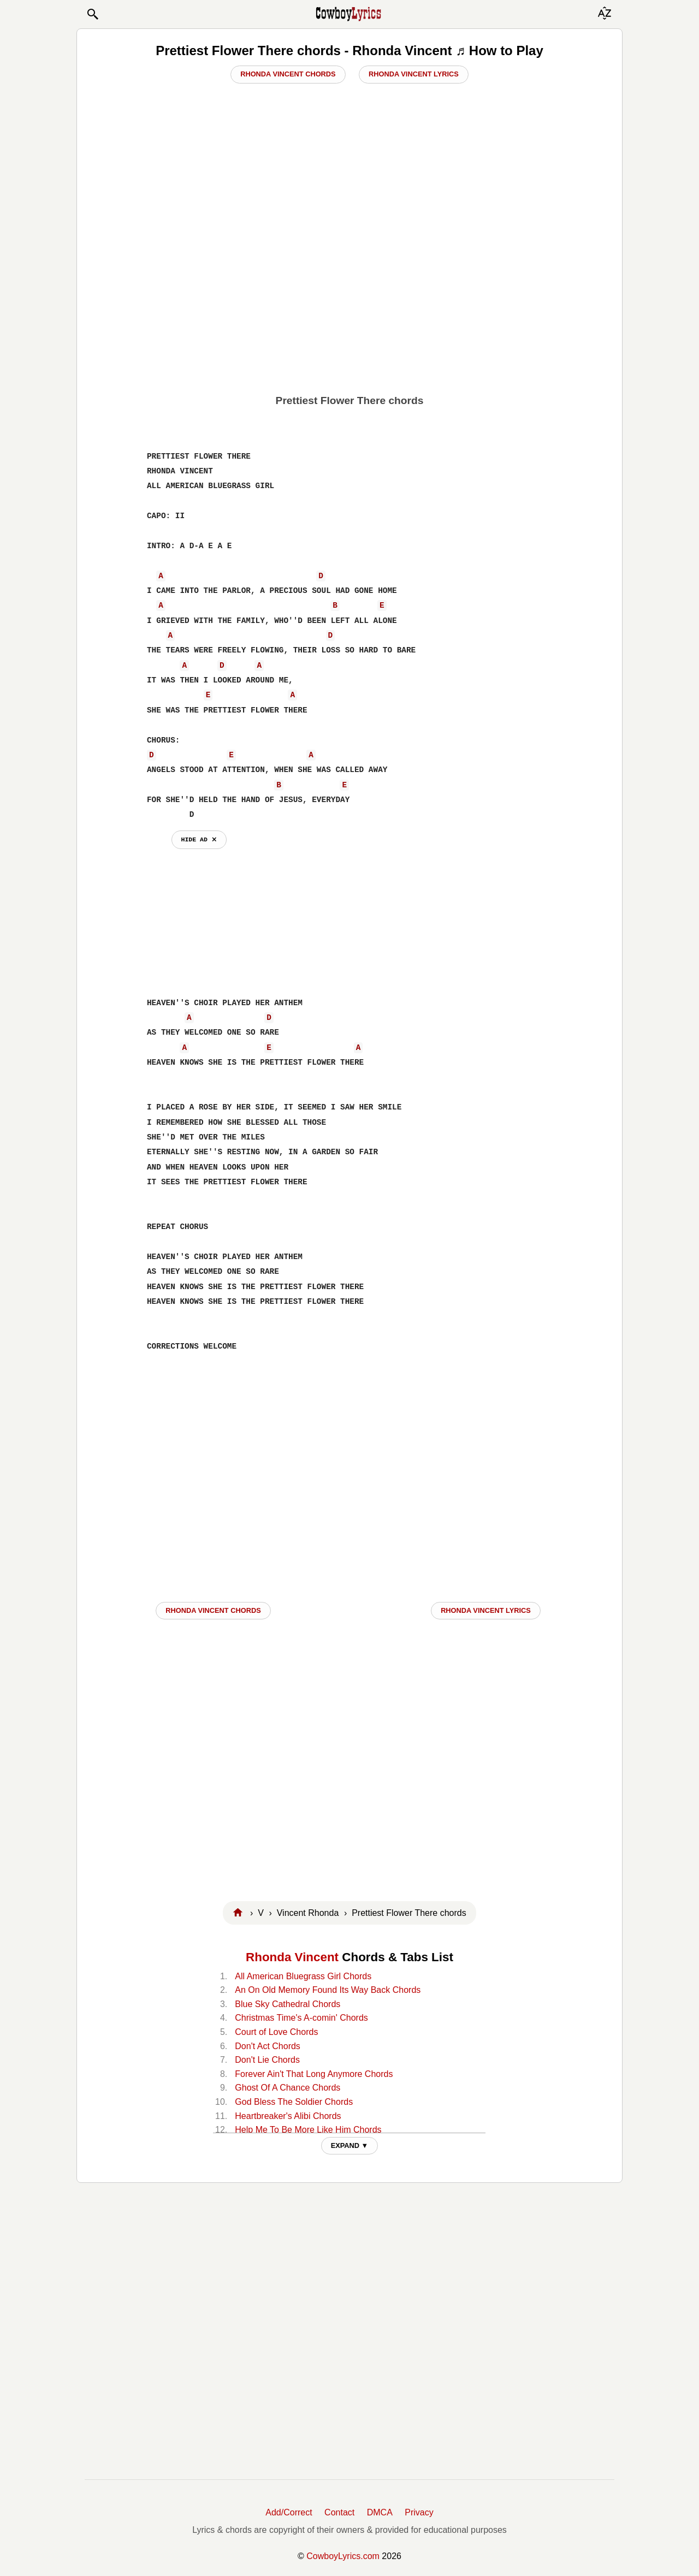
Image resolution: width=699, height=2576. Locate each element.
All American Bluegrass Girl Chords (303, 1976)
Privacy (419, 2512)
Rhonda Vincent (292, 1957)
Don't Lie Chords (267, 2059)
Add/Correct (288, 2512)
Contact (339, 2512)
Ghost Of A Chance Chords (287, 2087)
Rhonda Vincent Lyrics (414, 74)
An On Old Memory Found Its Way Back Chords (327, 1990)
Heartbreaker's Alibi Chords (288, 2116)
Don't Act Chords (267, 2046)
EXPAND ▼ (350, 2145)
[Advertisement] (349, 309)
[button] (92, 14)
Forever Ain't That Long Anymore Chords (314, 2074)
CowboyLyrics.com (343, 2556)
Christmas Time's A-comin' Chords (301, 2017)
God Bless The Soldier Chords (294, 2101)
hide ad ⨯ (199, 839)
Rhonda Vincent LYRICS (486, 1610)
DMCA (380, 2512)
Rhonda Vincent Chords (287, 74)
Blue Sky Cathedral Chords (287, 2004)
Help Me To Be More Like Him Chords (308, 2129)
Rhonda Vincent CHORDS (212, 1610)
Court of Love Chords (276, 2032)
